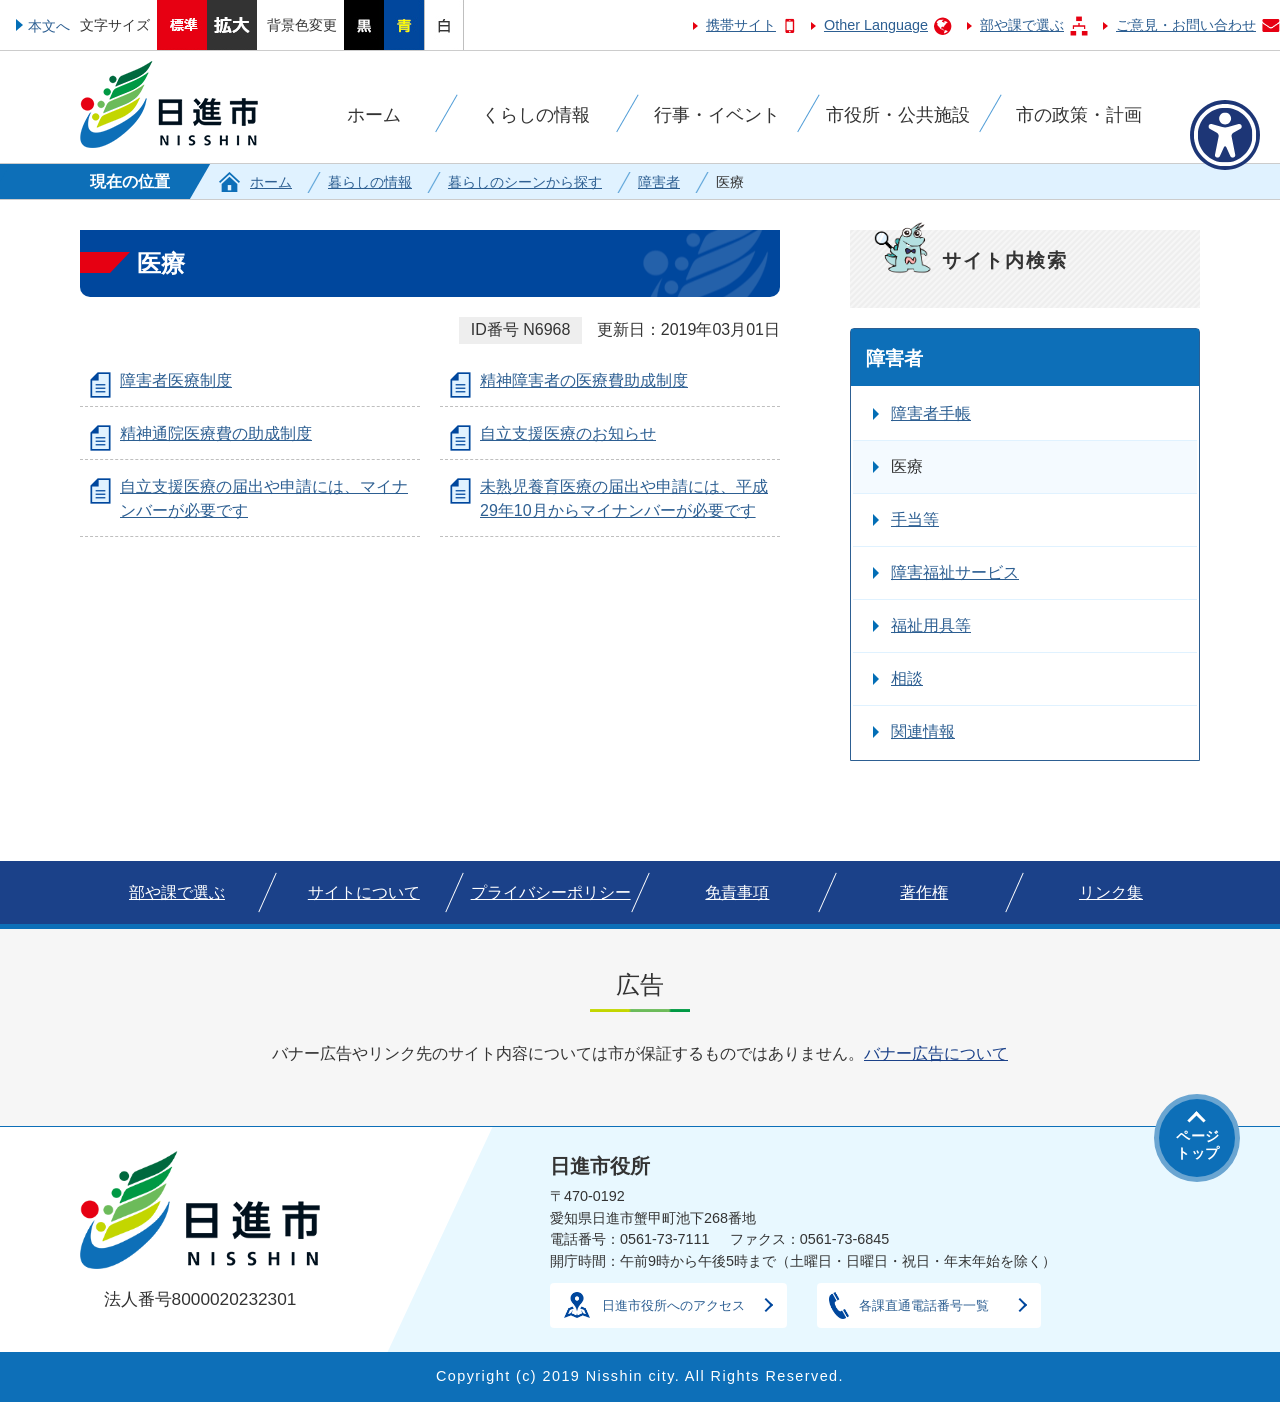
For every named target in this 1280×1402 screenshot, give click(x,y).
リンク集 (1111, 892)
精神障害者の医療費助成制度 (584, 380)
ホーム (271, 182)
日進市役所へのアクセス (673, 1305)
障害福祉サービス (955, 572)
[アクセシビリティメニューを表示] (1225, 135)
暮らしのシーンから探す (525, 182)
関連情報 (923, 731)
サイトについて (364, 892)
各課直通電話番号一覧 (924, 1305)
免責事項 (737, 892)
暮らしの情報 (370, 182)
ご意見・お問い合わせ (1186, 25)
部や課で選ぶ (1022, 25)
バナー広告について (936, 1053)
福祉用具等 (931, 625)
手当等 (915, 519)
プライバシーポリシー (551, 892)
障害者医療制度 (176, 380)
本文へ (49, 26)
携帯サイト (741, 25)
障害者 (659, 182)
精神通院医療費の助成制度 (216, 433)
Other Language (876, 25)
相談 (907, 678)
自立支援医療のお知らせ (568, 433)
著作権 (924, 892)
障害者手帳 (931, 413)
